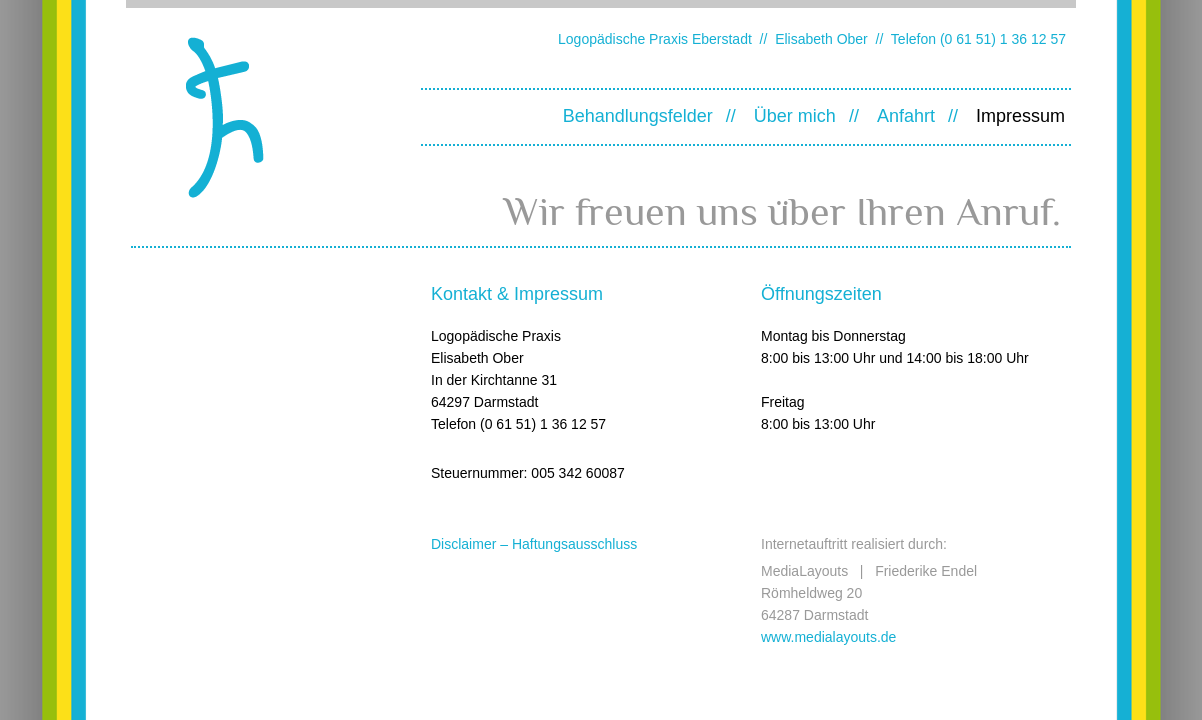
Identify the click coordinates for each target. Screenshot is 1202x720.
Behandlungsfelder (638, 116)
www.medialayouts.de (828, 637)
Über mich (795, 116)
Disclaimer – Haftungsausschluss (534, 544)
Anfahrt (906, 116)
